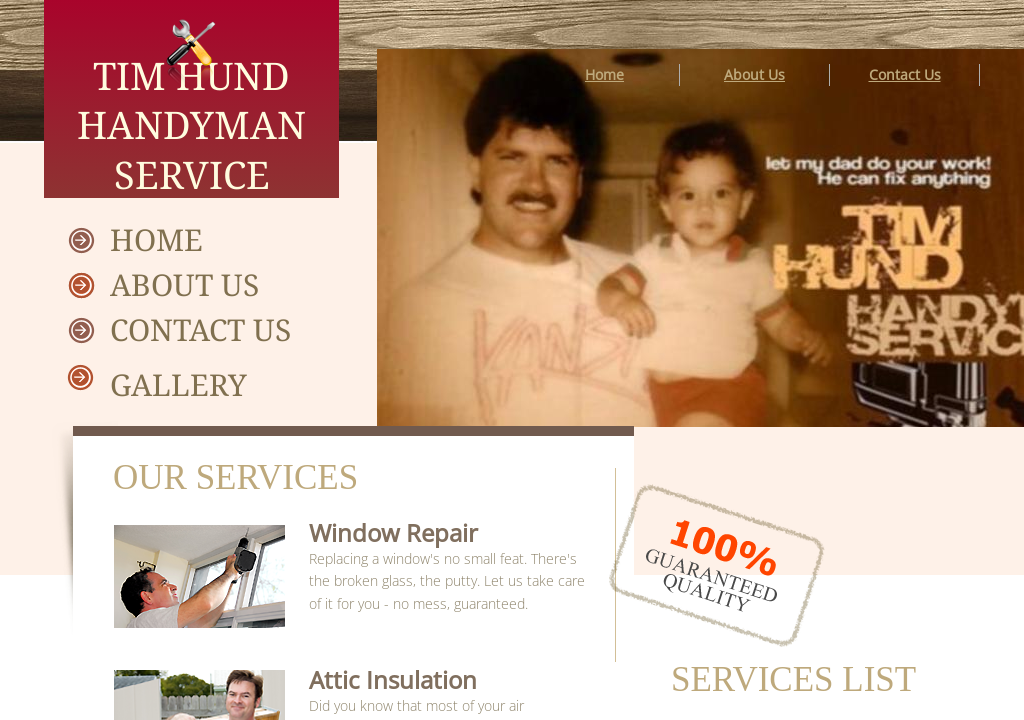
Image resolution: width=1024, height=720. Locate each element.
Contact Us (200, 329)
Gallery (178, 384)
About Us (184, 284)
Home (156, 239)
